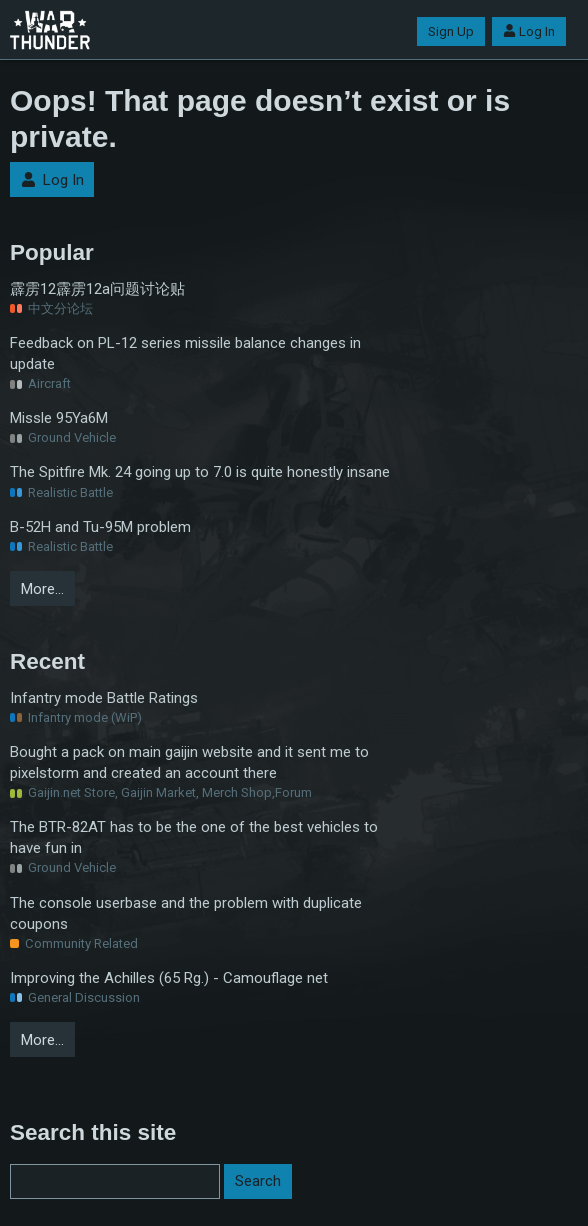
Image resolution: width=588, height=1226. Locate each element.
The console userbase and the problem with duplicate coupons (186, 913)
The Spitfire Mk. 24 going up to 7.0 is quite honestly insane (200, 472)
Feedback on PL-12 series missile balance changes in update (185, 353)
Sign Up (451, 31)
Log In (529, 31)
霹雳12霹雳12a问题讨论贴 (97, 289)
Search (258, 1181)
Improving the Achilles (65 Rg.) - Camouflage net (169, 978)
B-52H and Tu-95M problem (100, 527)
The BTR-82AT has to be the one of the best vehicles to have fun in (194, 837)
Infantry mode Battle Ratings (104, 698)
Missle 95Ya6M (59, 418)
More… (42, 589)
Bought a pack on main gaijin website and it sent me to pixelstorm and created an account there (189, 762)
